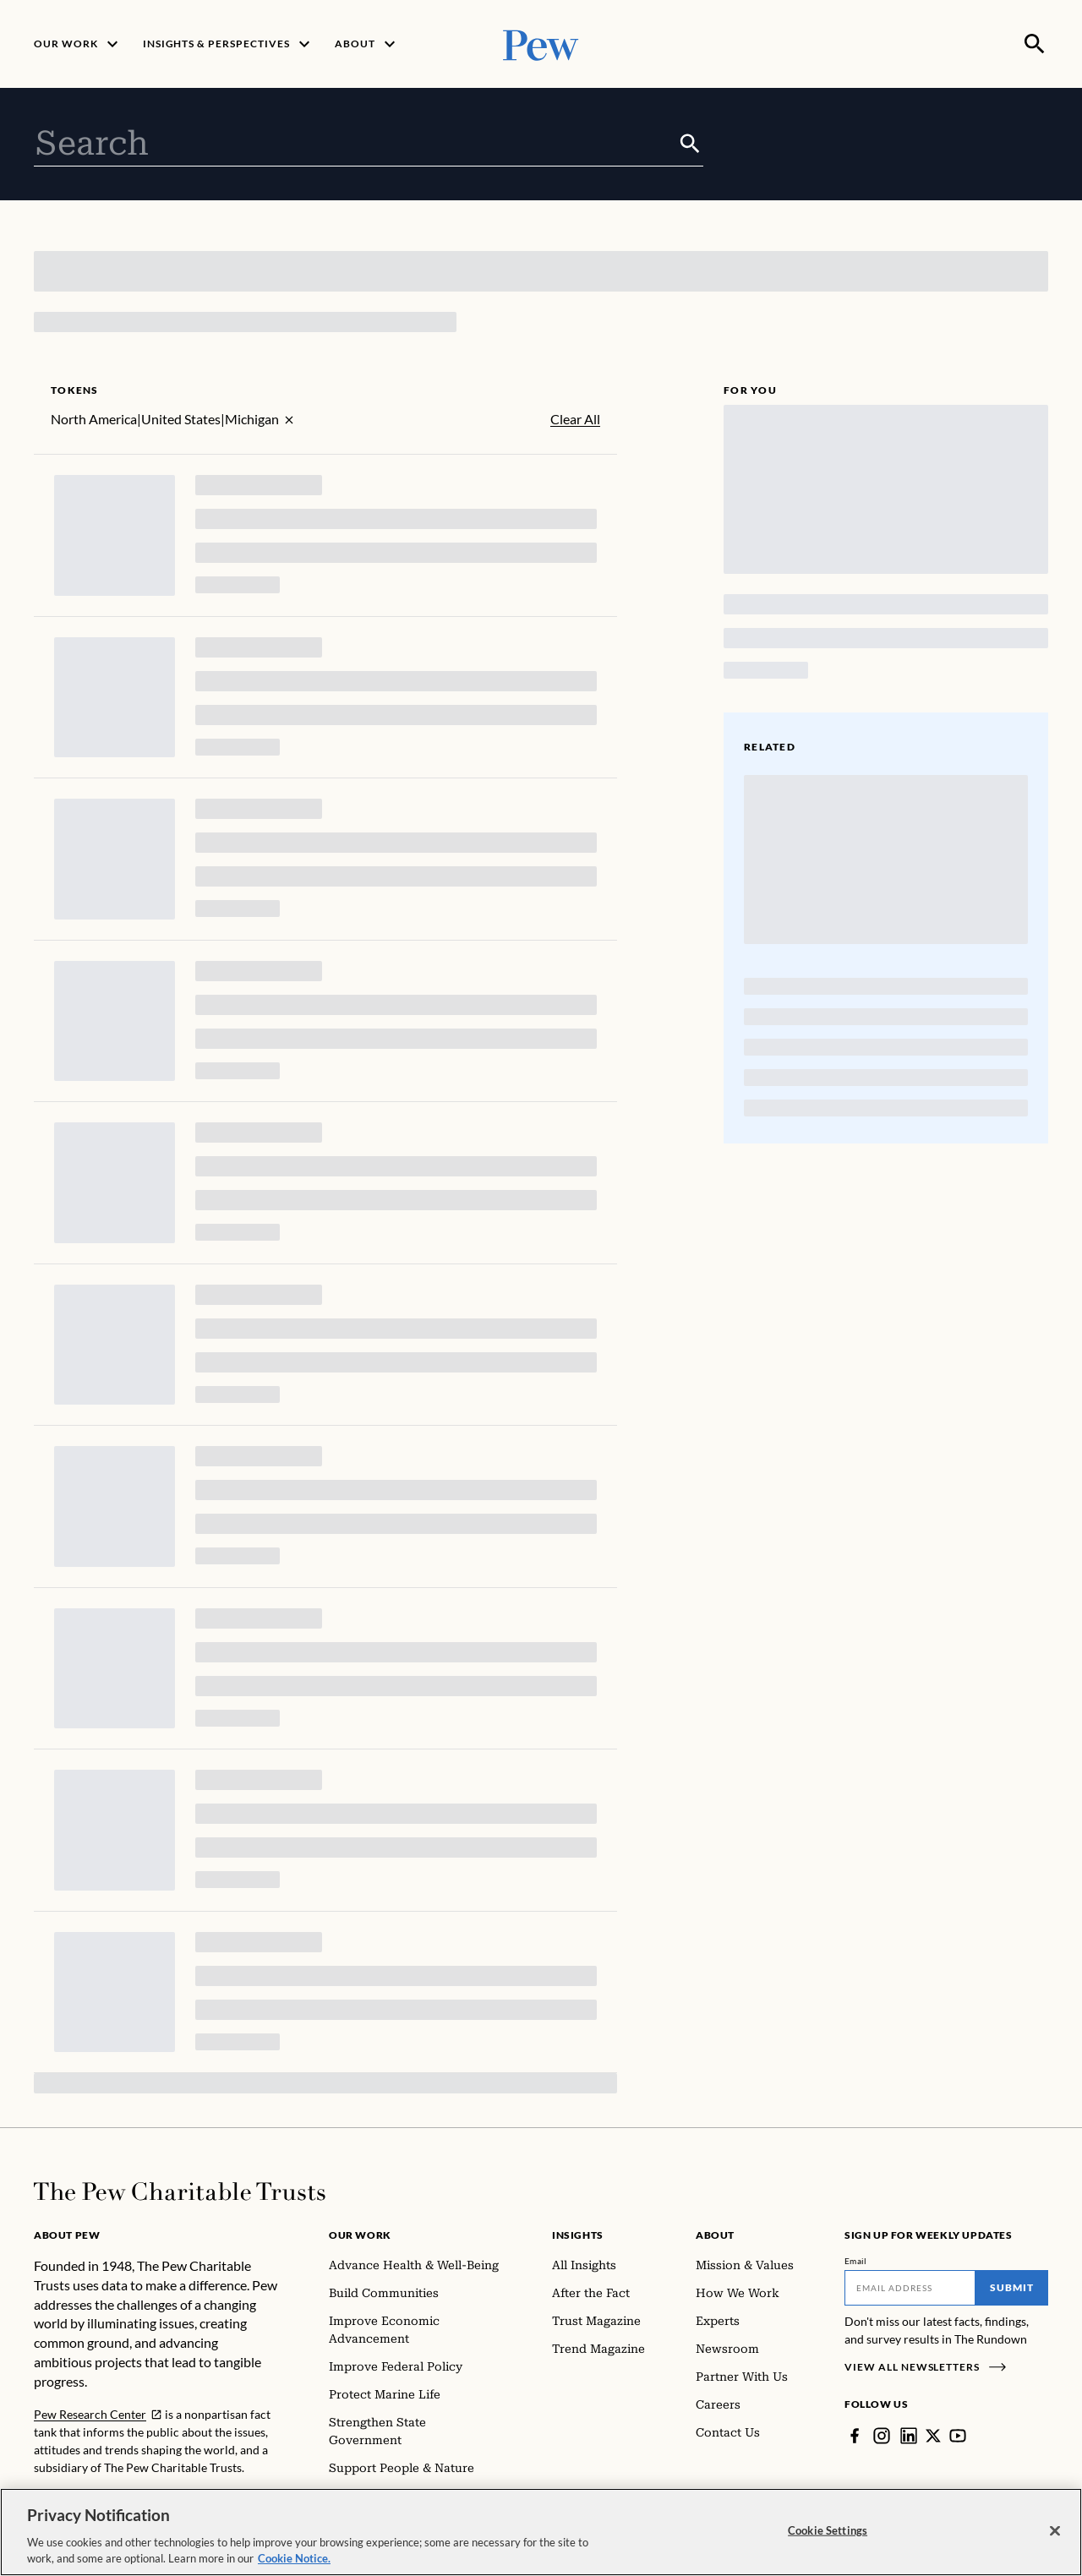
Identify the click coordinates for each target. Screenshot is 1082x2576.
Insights (578, 2235)
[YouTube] (958, 2436)
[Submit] (690, 143)
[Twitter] (933, 2435)
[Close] (1055, 2532)
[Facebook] (854, 2436)
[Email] (909, 2288)
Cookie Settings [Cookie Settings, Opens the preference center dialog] (827, 2532)
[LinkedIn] (909, 2436)
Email (855, 2261)
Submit (1012, 2287)
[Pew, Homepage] (541, 43)
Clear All (575, 419)
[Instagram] (882, 2436)
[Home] (179, 2191)
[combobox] (355, 144)
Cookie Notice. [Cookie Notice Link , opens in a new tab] (294, 2561)
